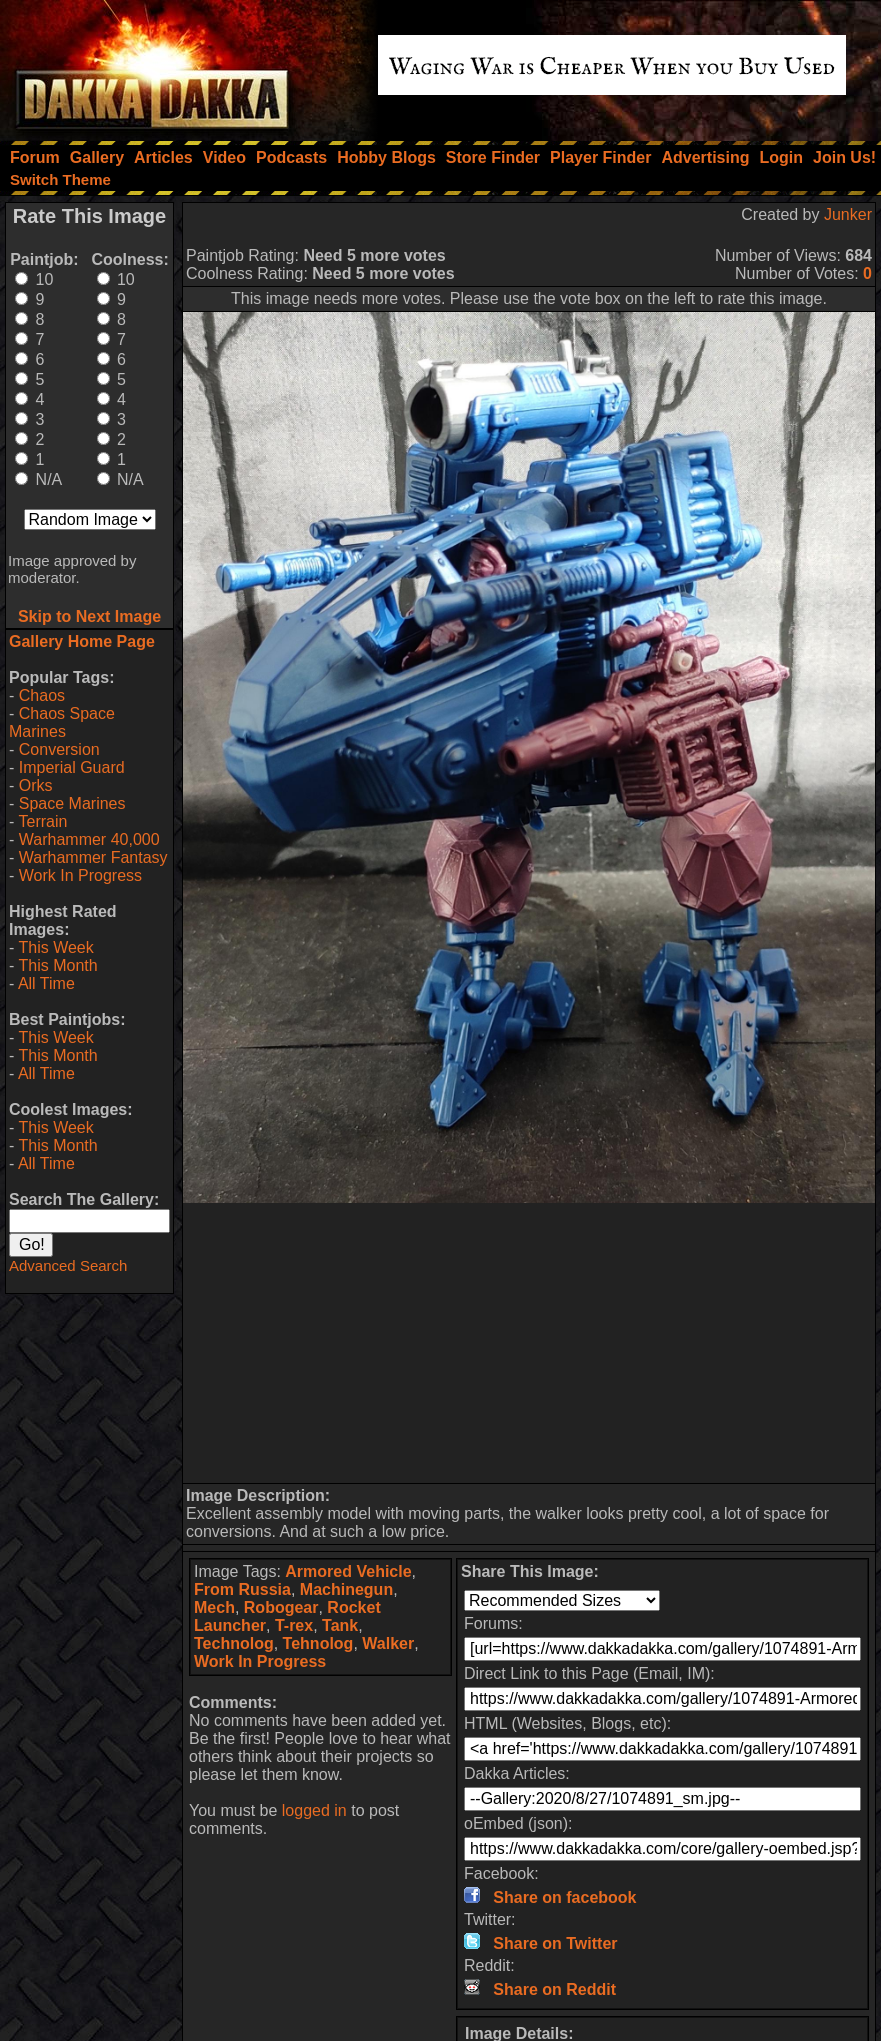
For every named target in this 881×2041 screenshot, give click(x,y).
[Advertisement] (529, 1343)
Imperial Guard (72, 767)
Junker (848, 214)
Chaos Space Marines (62, 722)
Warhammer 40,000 (89, 839)
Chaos (42, 695)
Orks (36, 785)
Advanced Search (68, 1265)
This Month (57, 965)
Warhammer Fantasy (93, 857)
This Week (55, 947)
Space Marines (72, 803)
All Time (46, 983)
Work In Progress (80, 875)
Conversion (59, 749)
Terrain (42, 821)
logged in (314, 1810)
